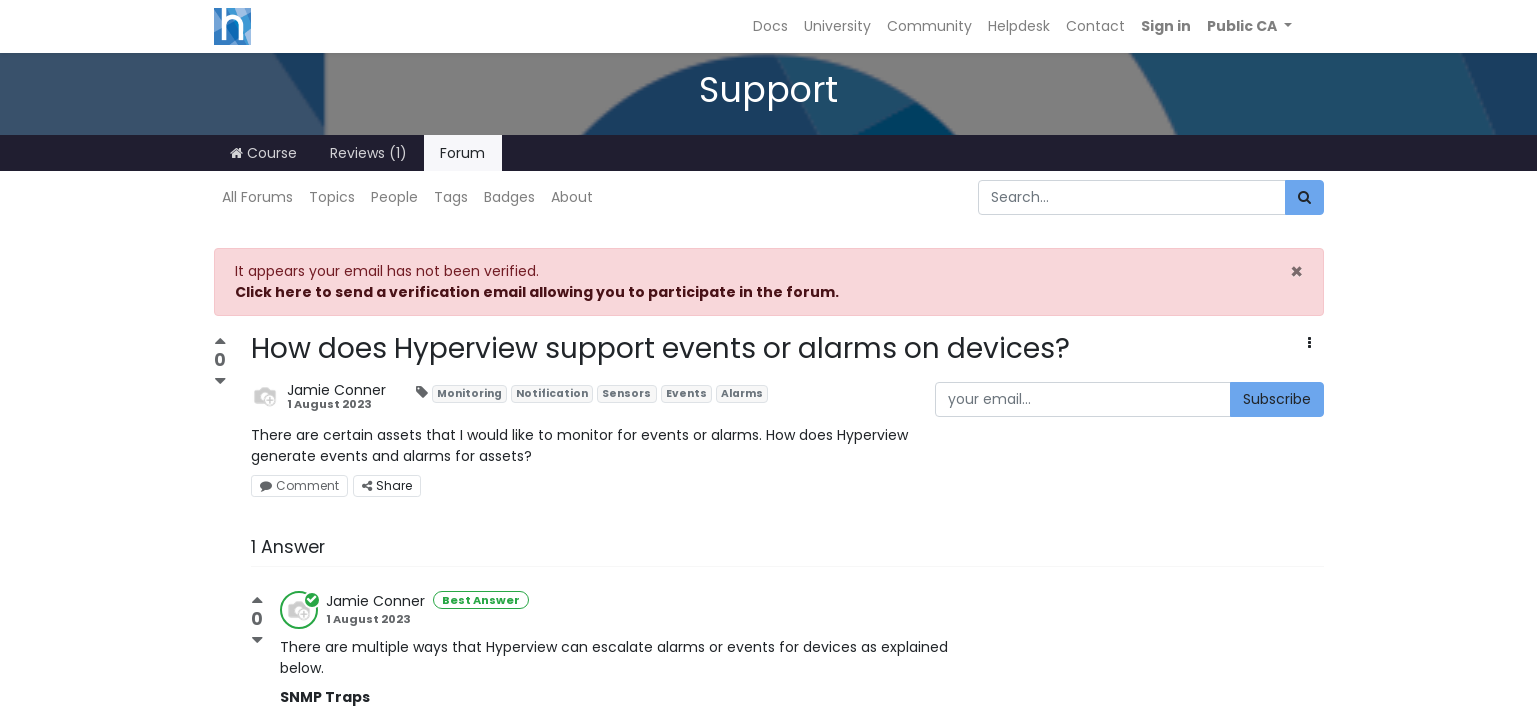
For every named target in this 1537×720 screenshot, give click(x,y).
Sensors (626, 393)
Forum (462, 153)
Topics (332, 197)
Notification (552, 393)
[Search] (1304, 197)
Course (263, 153)
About (572, 197)
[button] (1249, 26)
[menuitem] (770, 26)
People (394, 197)
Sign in (1166, 26)
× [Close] (1296, 271)
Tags (451, 197)
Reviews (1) (368, 153)
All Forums (257, 197)
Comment (299, 485)
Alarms (742, 393)
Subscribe (1277, 399)
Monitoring (469, 393)
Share (387, 485)
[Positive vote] (220, 343)
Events (686, 393)
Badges (509, 197)
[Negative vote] (220, 380)
